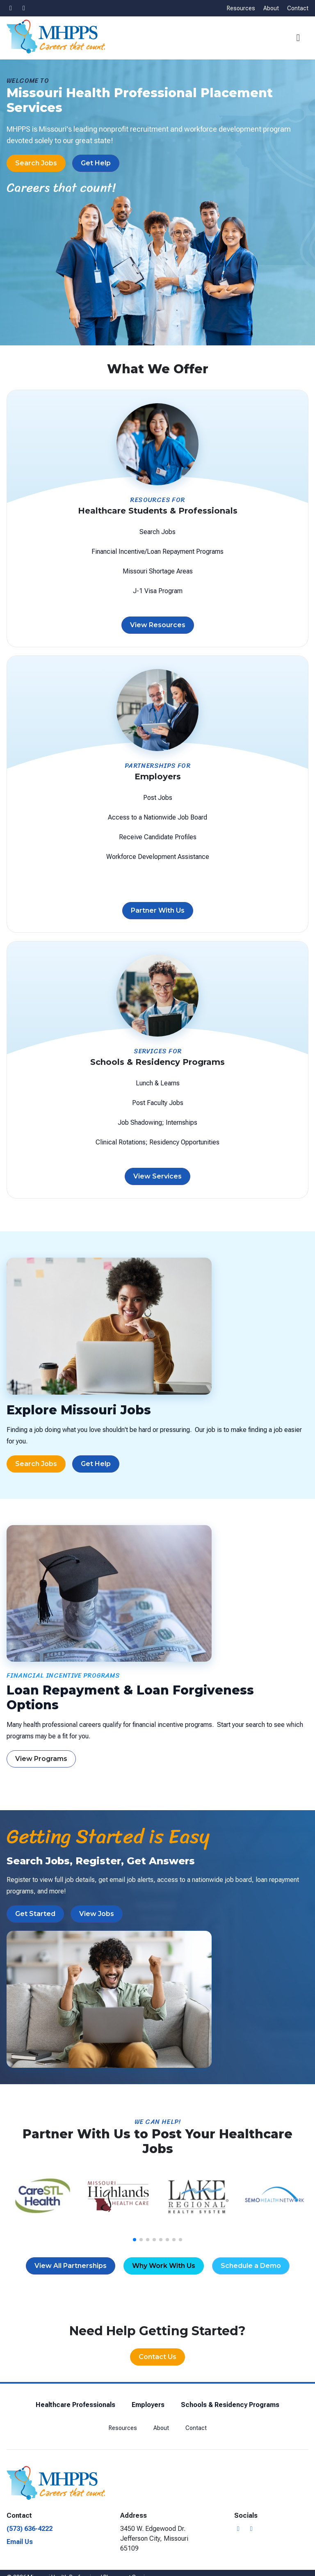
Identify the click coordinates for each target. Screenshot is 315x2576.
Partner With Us (157, 910)
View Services (157, 1176)
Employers (148, 2405)
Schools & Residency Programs (230, 2405)
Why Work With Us (163, 2266)
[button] (300, 38)
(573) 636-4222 (29, 2529)
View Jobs (96, 1914)
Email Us (20, 2542)
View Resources (157, 625)
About (271, 8)
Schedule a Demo (251, 2266)
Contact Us (157, 2357)
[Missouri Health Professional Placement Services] (56, 36)
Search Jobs (36, 163)
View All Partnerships (70, 2266)
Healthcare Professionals (75, 2405)
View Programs (41, 1759)
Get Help (96, 163)
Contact (297, 8)
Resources (241, 8)
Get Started (35, 1914)
